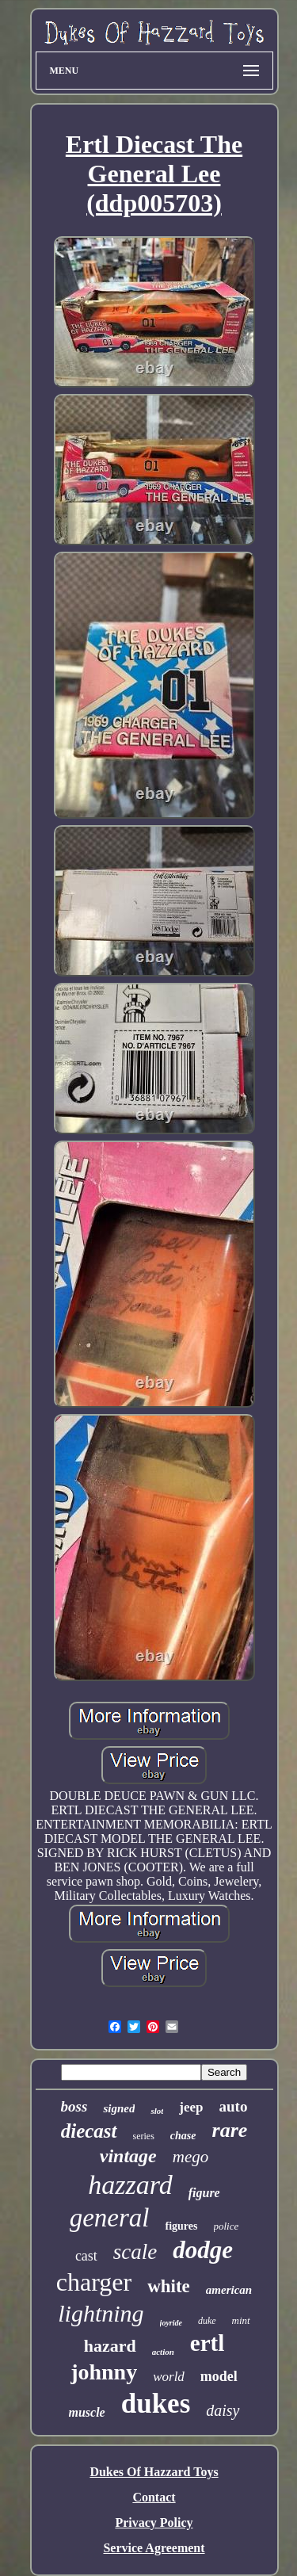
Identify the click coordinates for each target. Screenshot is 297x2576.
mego (191, 2156)
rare (230, 2130)
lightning (100, 2313)
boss (74, 2106)
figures (182, 2226)
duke (207, 2320)
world (169, 2376)
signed (119, 2108)
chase (183, 2136)
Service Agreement (153, 2548)
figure (204, 2193)
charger (93, 2282)
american (229, 2290)
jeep (191, 2107)
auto (233, 2106)
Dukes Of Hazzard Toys (153, 2472)
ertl (207, 2343)
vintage (128, 2156)
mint (241, 2320)
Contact (153, 2497)
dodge (203, 2250)
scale (135, 2252)
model (219, 2376)
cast (86, 2256)
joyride (171, 2322)
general (110, 2217)
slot (156, 2110)
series (143, 2136)
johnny (103, 2372)
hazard (110, 2346)
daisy (222, 2410)
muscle (87, 2412)
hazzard (130, 2185)
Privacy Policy (153, 2522)
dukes (156, 2403)
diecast (89, 2131)
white (168, 2286)
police (226, 2226)
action (163, 2351)
